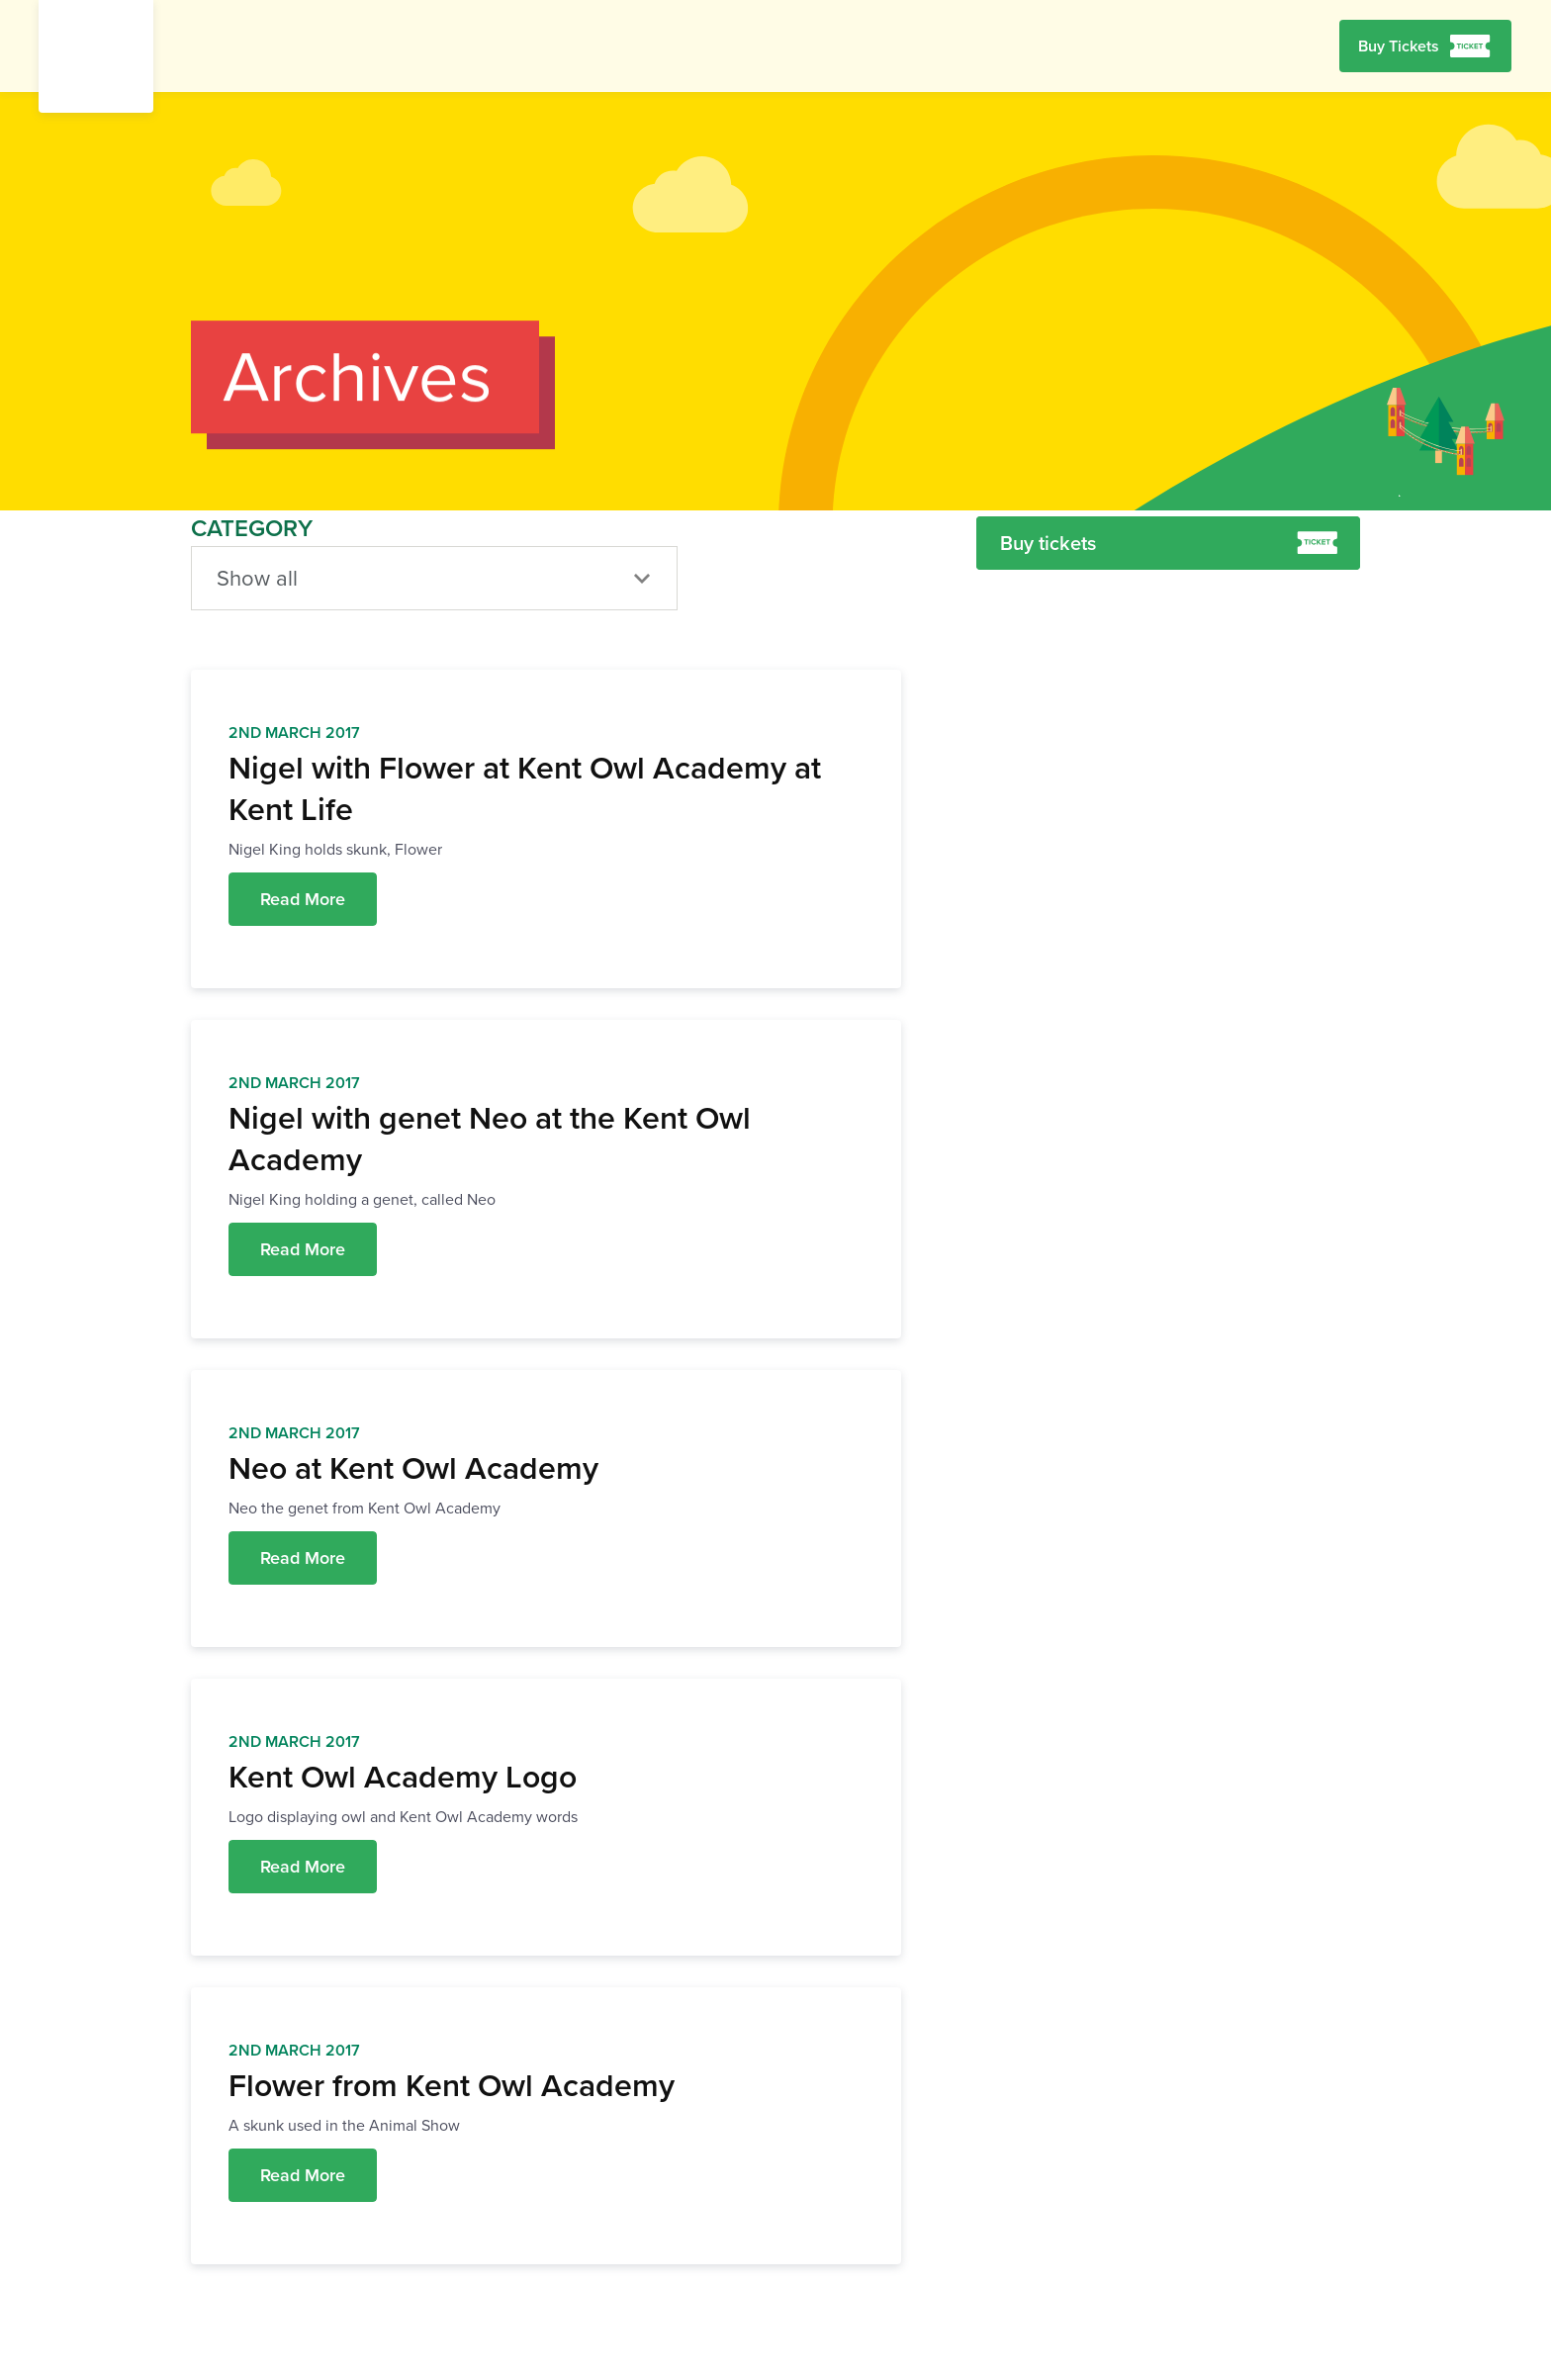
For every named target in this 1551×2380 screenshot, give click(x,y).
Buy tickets (1168, 543)
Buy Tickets (1398, 46)
